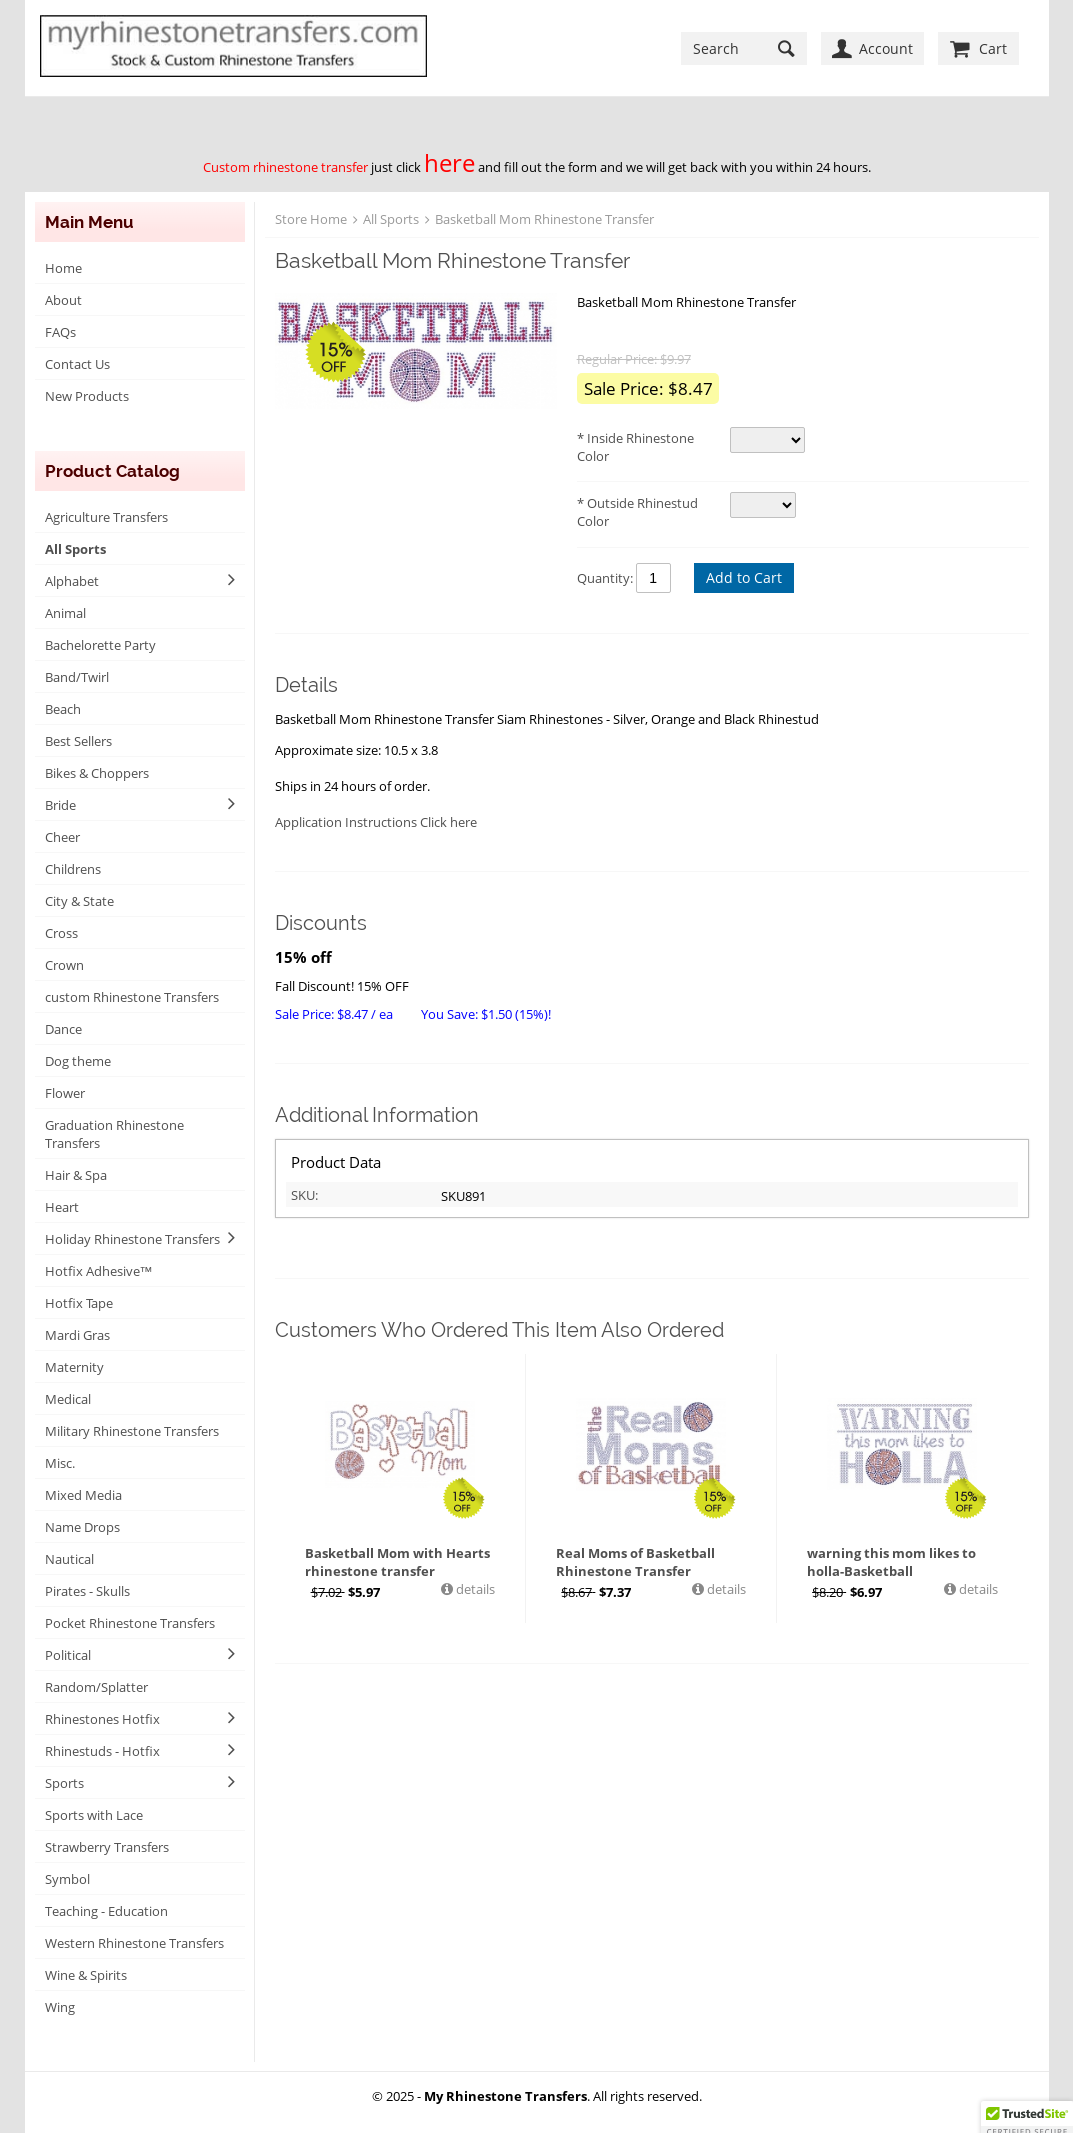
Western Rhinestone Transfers (134, 1943)
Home (63, 268)
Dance (63, 1029)
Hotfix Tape (79, 1303)
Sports (64, 1783)
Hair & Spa (76, 1175)
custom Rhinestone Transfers (132, 997)
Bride (60, 805)
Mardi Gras (77, 1335)
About (63, 300)
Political (68, 1655)
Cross (61, 933)
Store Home (311, 219)
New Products (87, 396)
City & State (79, 901)
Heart (62, 1207)
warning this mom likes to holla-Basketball (891, 1562)
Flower (65, 1093)
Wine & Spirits (86, 1975)
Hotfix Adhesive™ (99, 1271)
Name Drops (82, 1527)
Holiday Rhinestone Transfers (132, 1239)
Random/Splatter (96, 1687)
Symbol (67, 1879)
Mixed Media (83, 1495)
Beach (63, 709)
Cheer (62, 837)
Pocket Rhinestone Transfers (130, 1623)
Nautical (69, 1559)
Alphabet (72, 581)
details (474, 1589)
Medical (68, 1399)
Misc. (60, 1463)
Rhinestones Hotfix (102, 1719)
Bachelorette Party (100, 645)
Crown (64, 965)
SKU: (304, 1195)
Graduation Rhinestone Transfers (114, 1134)
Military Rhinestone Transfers (132, 1431)
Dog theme (78, 1061)
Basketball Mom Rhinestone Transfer (544, 219)
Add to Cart (744, 577)
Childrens (73, 869)
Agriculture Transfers (106, 517)
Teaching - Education (106, 1911)
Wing (60, 2007)
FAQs (60, 332)
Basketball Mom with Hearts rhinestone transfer (397, 1562)
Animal (65, 613)
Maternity (74, 1367)
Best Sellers (78, 741)
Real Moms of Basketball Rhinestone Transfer (635, 1562)
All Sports (75, 549)
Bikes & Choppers (97, 773)
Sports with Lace (94, 1815)
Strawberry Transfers (107, 1847)
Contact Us (77, 364)
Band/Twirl (77, 677)
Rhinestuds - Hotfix (102, 1751)
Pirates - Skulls (87, 1591)
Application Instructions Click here (376, 822)
